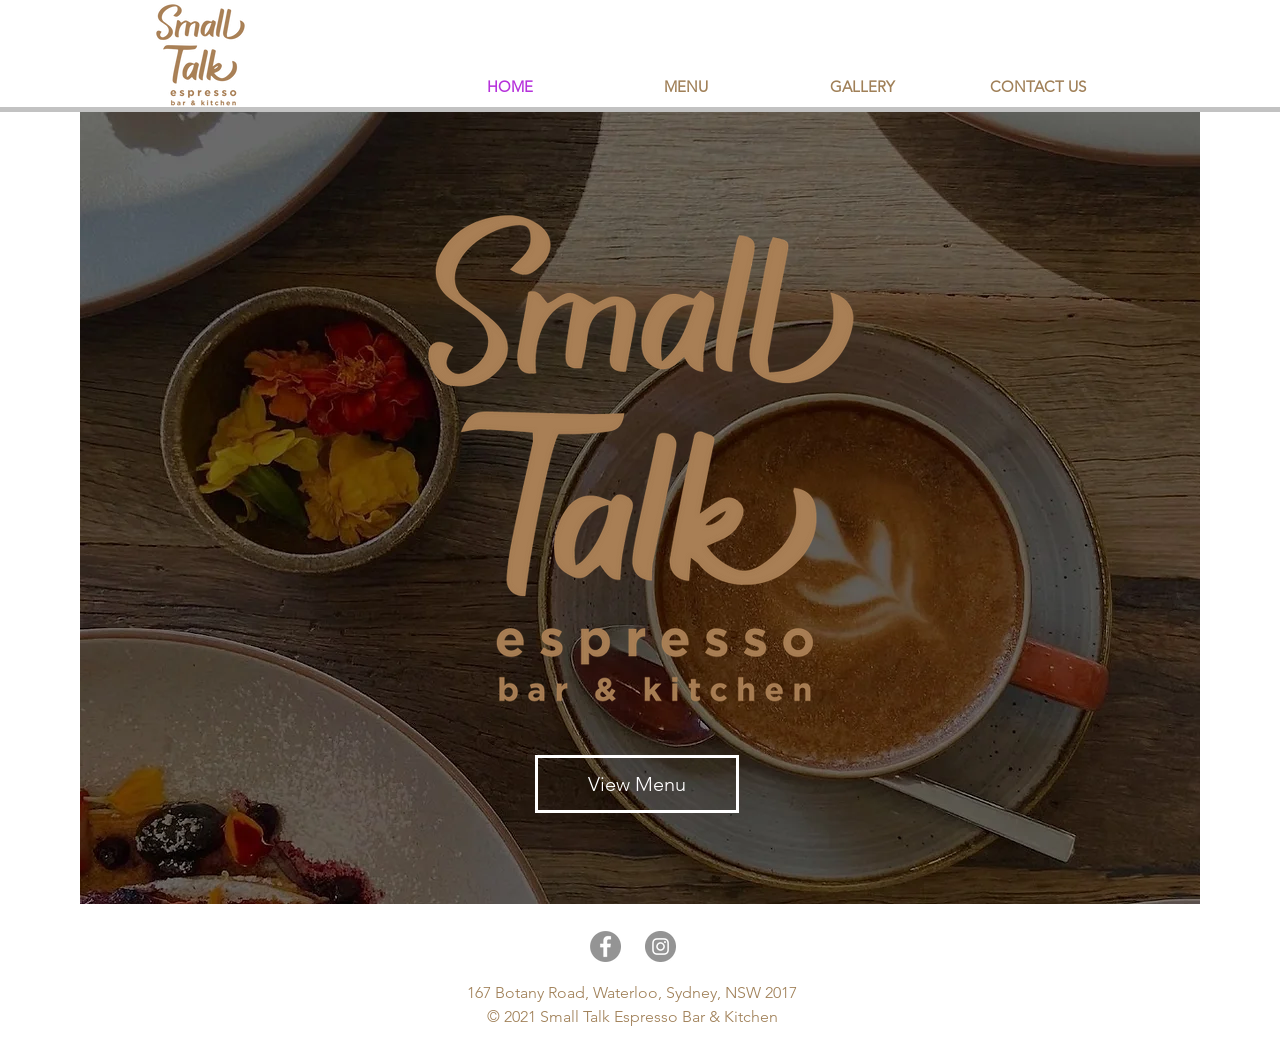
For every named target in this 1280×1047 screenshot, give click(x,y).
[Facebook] (605, 946)
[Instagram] (660, 946)
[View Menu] (637, 784)
